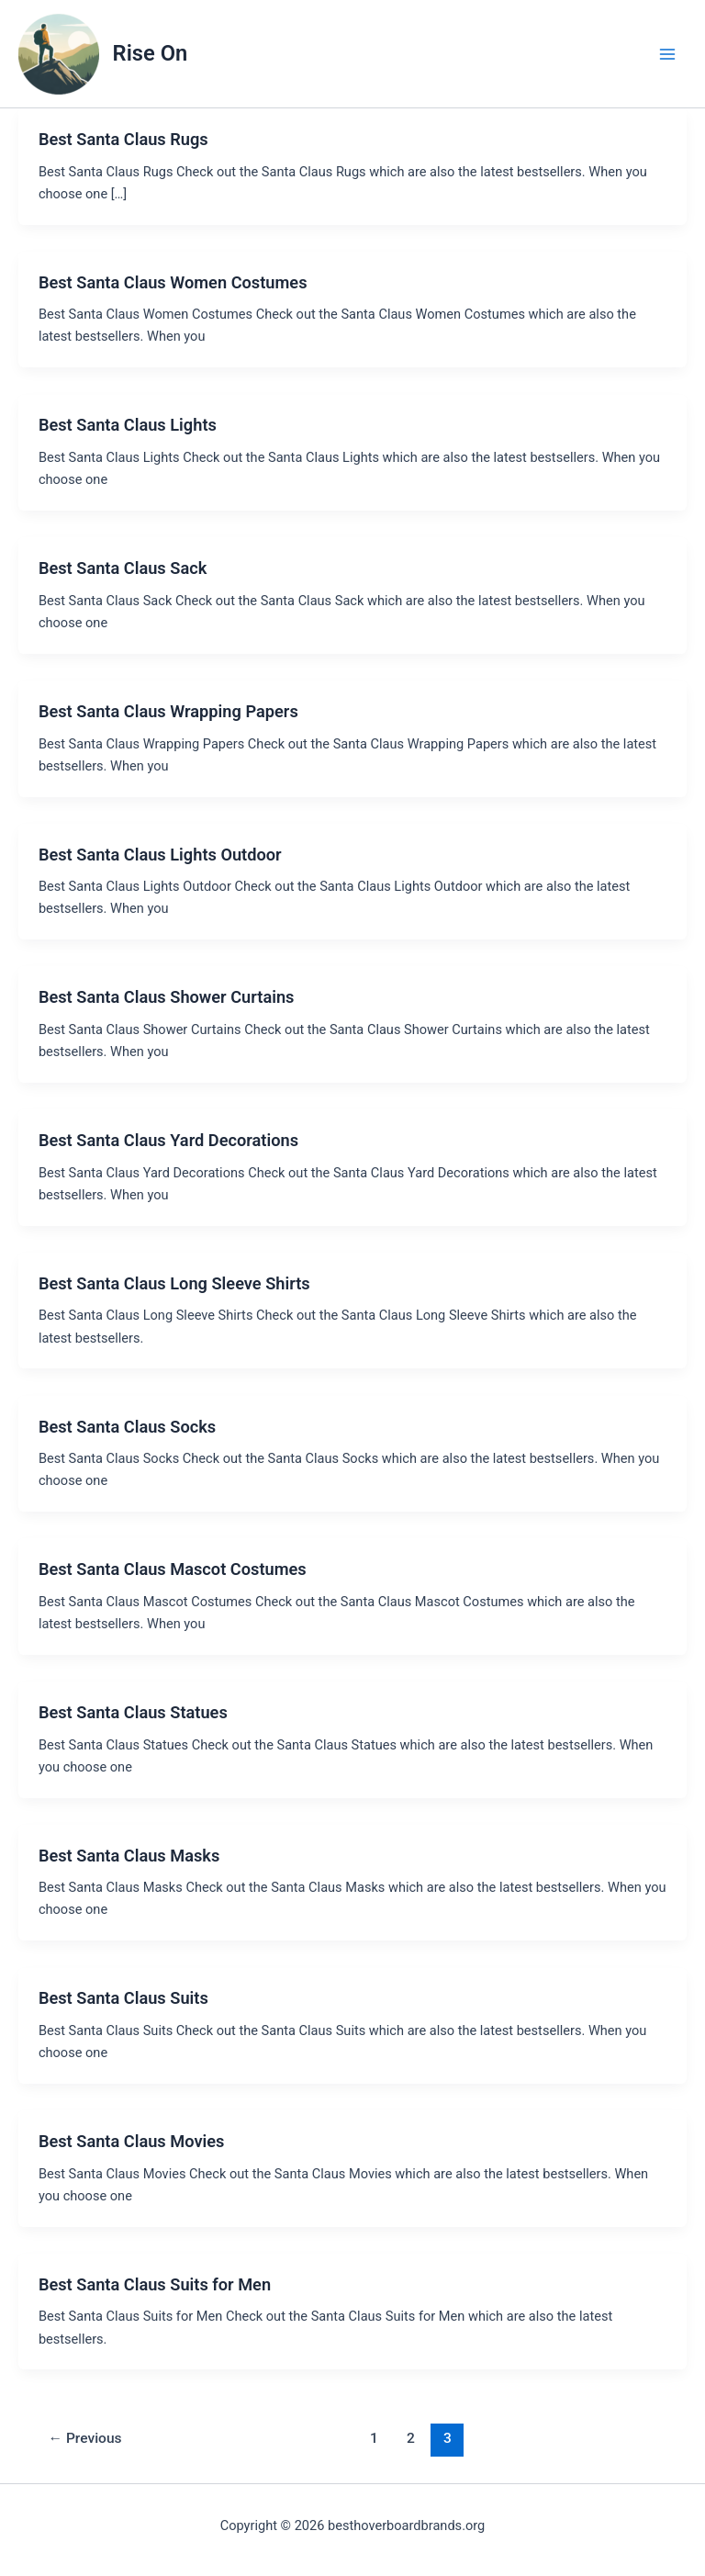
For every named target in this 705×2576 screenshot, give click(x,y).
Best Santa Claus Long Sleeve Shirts (174, 1283)
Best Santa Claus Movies (132, 2141)
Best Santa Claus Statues (133, 1712)
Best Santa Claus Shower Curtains (167, 997)
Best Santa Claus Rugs (123, 139)
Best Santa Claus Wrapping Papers (168, 711)
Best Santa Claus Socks (127, 1426)
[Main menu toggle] (667, 54)
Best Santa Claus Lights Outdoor (160, 854)
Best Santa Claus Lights (128, 424)
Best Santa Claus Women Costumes (173, 282)
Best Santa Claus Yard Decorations (168, 1140)
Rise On (150, 53)
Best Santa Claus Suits (123, 1998)
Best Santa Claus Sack (123, 568)
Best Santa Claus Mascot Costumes (173, 1569)
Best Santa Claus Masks (129, 1855)
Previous (85, 2438)
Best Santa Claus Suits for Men (155, 2284)
